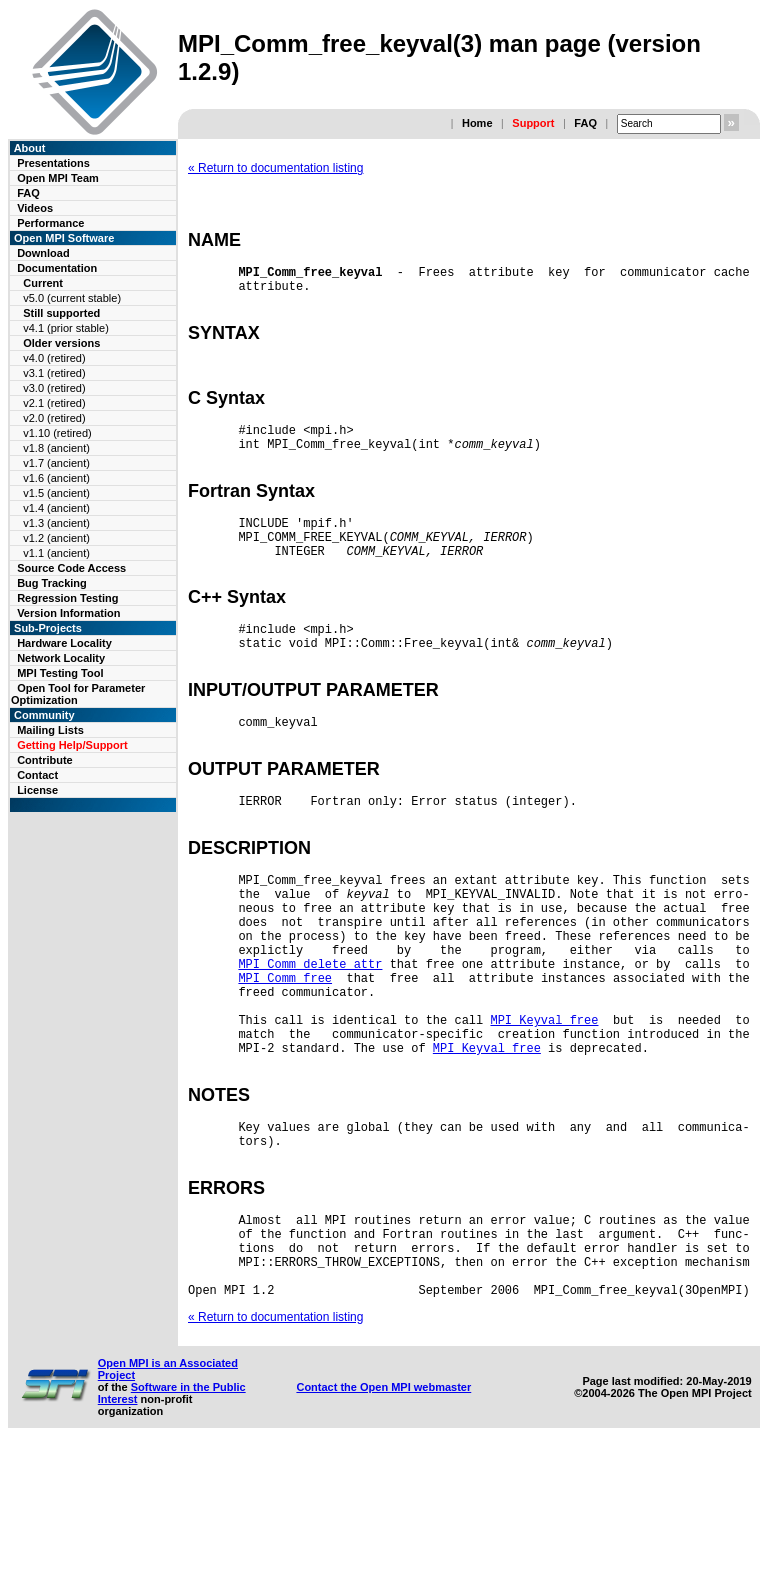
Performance (50, 223)
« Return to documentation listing (275, 168)
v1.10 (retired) (57, 433)
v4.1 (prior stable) (66, 328)
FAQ (585, 123)
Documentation (57, 268)
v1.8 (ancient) (56, 448)
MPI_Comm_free (285, 1061)
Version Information (68, 613)
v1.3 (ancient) (56, 523)
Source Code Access (71, 568)
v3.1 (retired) (54, 373)
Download (43, 253)
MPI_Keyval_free (544, 1112)
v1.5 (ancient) (56, 493)
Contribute (45, 760)
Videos (35, 208)
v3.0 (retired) (54, 388)
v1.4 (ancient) (56, 508)
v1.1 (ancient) (56, 553)
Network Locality (61, 658)
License (37, 790)
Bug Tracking (52, 583)
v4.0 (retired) (54, 358)
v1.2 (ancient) (56, 538)
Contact (37, 775)
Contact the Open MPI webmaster (383, 1516)
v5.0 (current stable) (72, 298)
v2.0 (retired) (54, 418)
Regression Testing (67, 598)
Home (477, 123)
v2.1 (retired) (54, 403)
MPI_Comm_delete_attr (310, 1044)
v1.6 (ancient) (56, 478)
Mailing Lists (50, 730)
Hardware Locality (64, 643)
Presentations (53, 163)
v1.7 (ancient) (56, 463)
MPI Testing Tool (60, 673)
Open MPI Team (58, 178)
